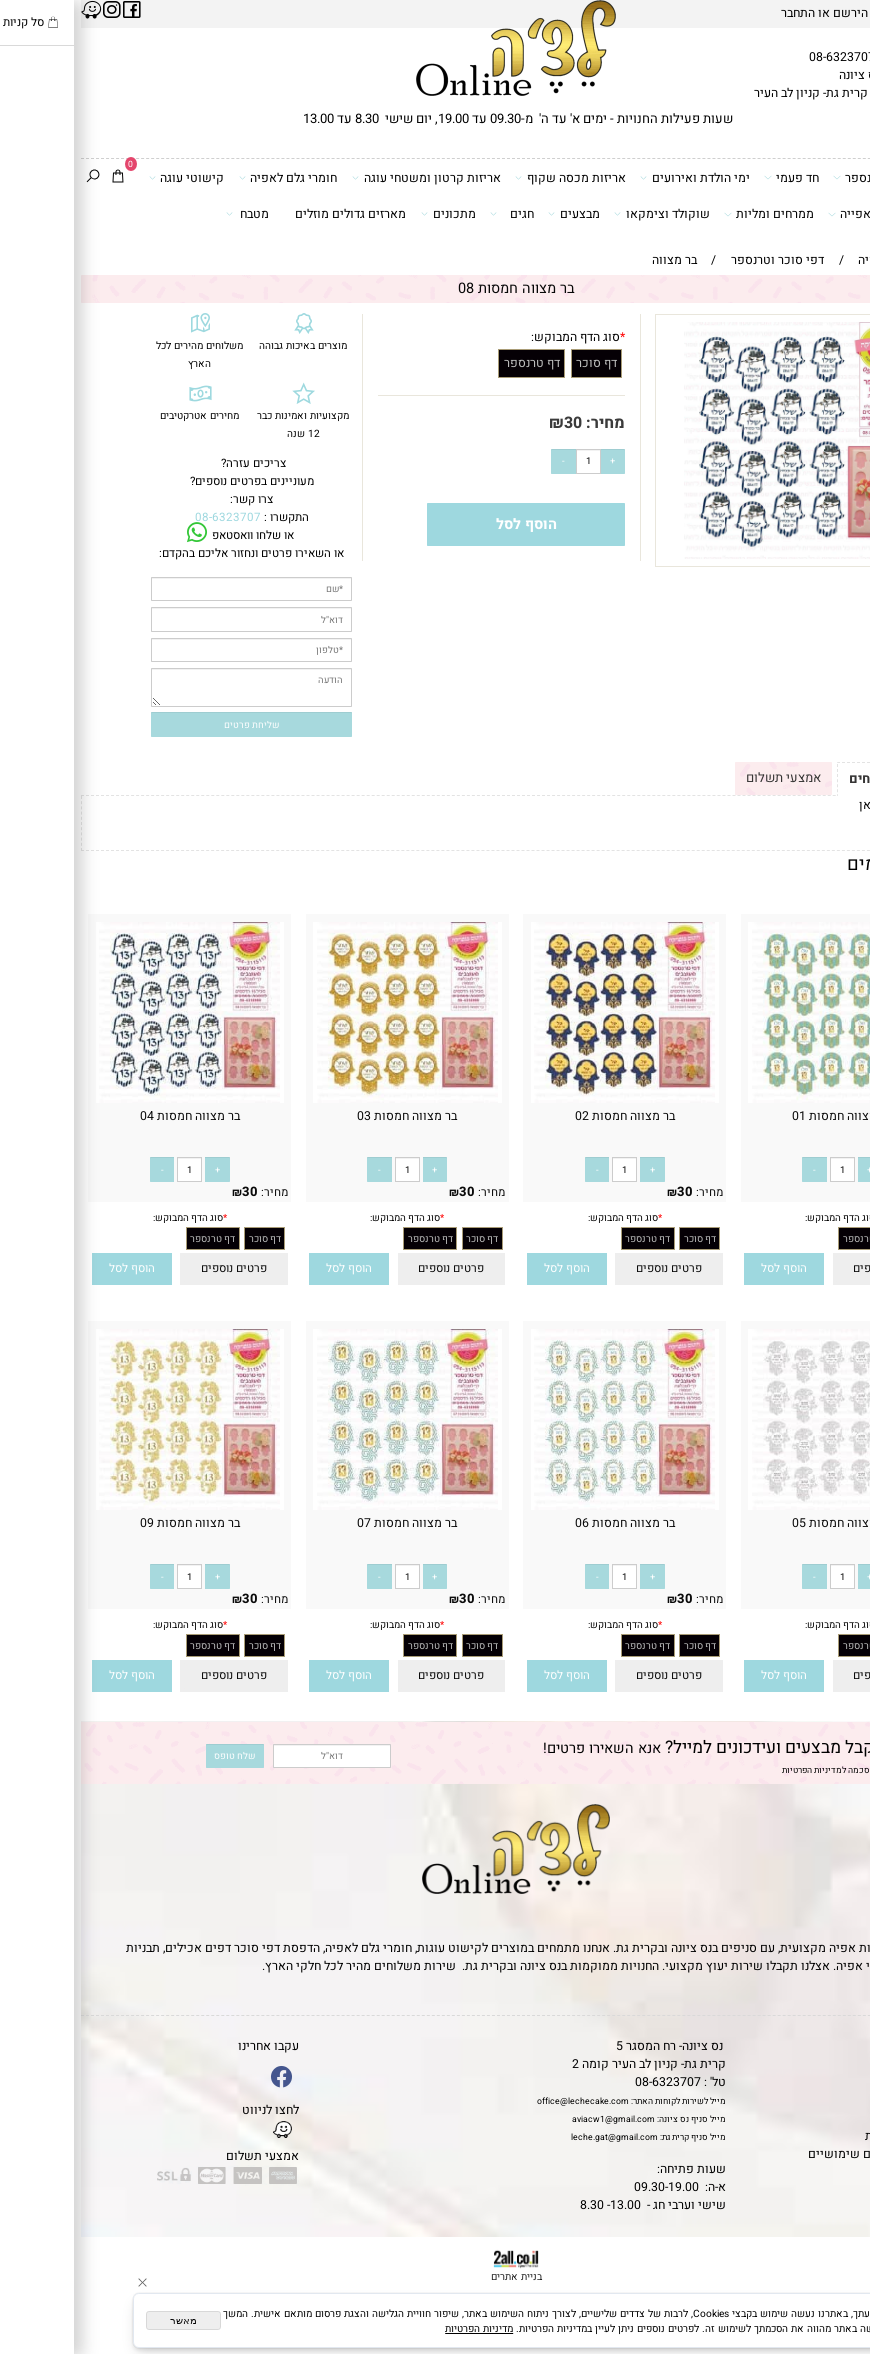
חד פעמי (710, 177)
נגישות (845, 2118)
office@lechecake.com (502, 2101)
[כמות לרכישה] (507, 461)
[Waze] (836, 2288)
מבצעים (493, 213)
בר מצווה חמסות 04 (109, 1116)
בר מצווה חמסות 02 (544, 1116)
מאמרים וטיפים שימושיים (795, 2154)
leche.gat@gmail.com (533, 2137)
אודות (848, 2082)
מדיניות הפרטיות (731, 1770)
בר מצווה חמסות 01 (761, 1116)
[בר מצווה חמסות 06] (543, 1506)
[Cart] (37, 178)
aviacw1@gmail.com (532, 2119)
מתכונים (367, 213)
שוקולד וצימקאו (581, 213)
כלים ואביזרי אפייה (802, 213)
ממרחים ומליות (688, 213)
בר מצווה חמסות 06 (544, 1523)
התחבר (717, 13)
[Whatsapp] (836, 2321)
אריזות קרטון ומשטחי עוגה (345, 177)
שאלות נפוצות (826, 2172)
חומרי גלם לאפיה (207, 177)
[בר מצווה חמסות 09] (108, 1506)
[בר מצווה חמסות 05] (761, 1506)
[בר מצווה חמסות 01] (761, 1099)
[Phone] (836, 2255)
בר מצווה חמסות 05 (761, 1523)
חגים (431, 213)
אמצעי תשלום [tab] (702, 777)
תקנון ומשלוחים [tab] (812, 778)
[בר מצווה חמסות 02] (543, 1099)
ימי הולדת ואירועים (614, 177)
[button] (703, 1268)
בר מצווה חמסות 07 (326, 1523)
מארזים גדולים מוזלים (269, 214)
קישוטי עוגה (106, 177)
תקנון (846, 2064)
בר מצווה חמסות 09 (109, 1523)
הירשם (769, 13)
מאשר (102, 2320)
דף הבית (842, 2046)
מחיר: (522, 423)
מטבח (167, 213)
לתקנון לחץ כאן (817, 805)
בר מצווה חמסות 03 (326, 1116)
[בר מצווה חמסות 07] (326, 1506)
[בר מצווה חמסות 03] (326, 1099)
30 (492, 423)
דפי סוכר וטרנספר (804, 177)
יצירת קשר (835, 2100)
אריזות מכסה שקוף (489, 177)
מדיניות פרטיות (823, 2136)
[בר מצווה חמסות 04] (108, 1099)
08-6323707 (761, 57)
